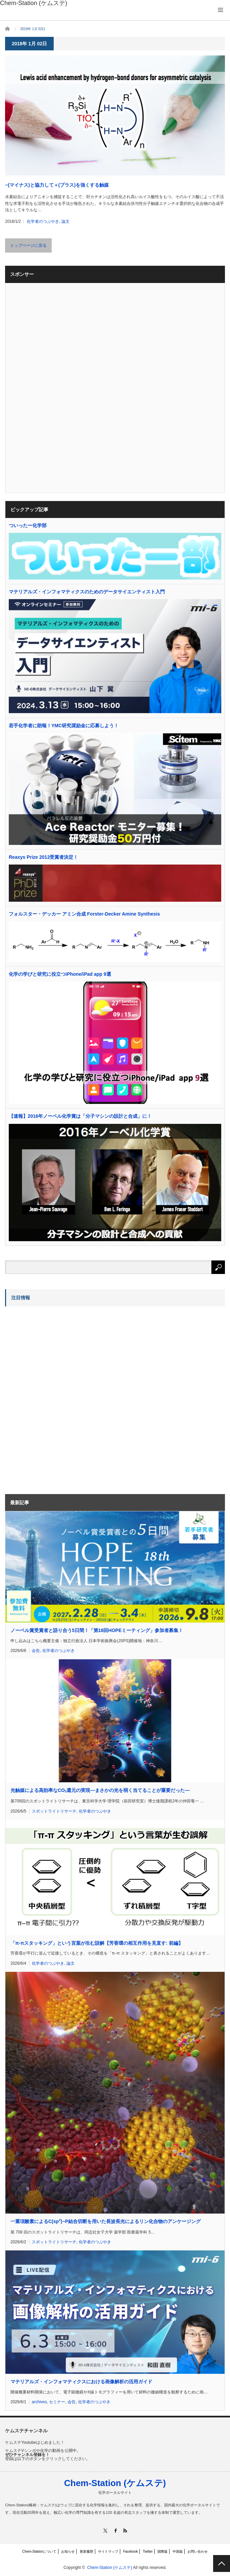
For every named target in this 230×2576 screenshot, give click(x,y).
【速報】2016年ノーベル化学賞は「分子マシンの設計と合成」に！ (80, 1116)
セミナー (57, 2402)
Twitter (148, 2551)
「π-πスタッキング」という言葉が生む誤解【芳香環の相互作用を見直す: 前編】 (96, 1943)
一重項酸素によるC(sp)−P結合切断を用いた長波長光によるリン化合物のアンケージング (105, 2221)
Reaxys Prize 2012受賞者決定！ (43, 857)
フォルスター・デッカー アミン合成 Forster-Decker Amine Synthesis (84, 914)
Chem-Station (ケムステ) (115, 2483)
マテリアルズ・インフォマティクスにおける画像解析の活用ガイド (81, 2381)
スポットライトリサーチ (54, 1811)
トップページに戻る (28, 245)
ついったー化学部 (28, 525)
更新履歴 (86, 2551)
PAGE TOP (221, 2563)
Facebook (130, 2551)
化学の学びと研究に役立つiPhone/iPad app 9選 (60, 974)
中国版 (178, 2551)
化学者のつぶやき (43, 221)
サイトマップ (108, 2551)
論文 (65, 221)
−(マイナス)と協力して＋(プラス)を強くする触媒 (57, 185)
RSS (125, 2530)
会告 (36, 1650)
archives (39, 2402)
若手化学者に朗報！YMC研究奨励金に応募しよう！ (64, 725)
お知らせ (68, 2551)
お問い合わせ (197, 2551)
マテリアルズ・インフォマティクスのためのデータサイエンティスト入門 (87, 591)
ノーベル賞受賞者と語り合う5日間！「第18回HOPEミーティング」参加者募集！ (96, 1630)
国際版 (162, 2551)
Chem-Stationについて (39, 2551)
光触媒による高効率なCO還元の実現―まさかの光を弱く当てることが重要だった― (99, 1790)
